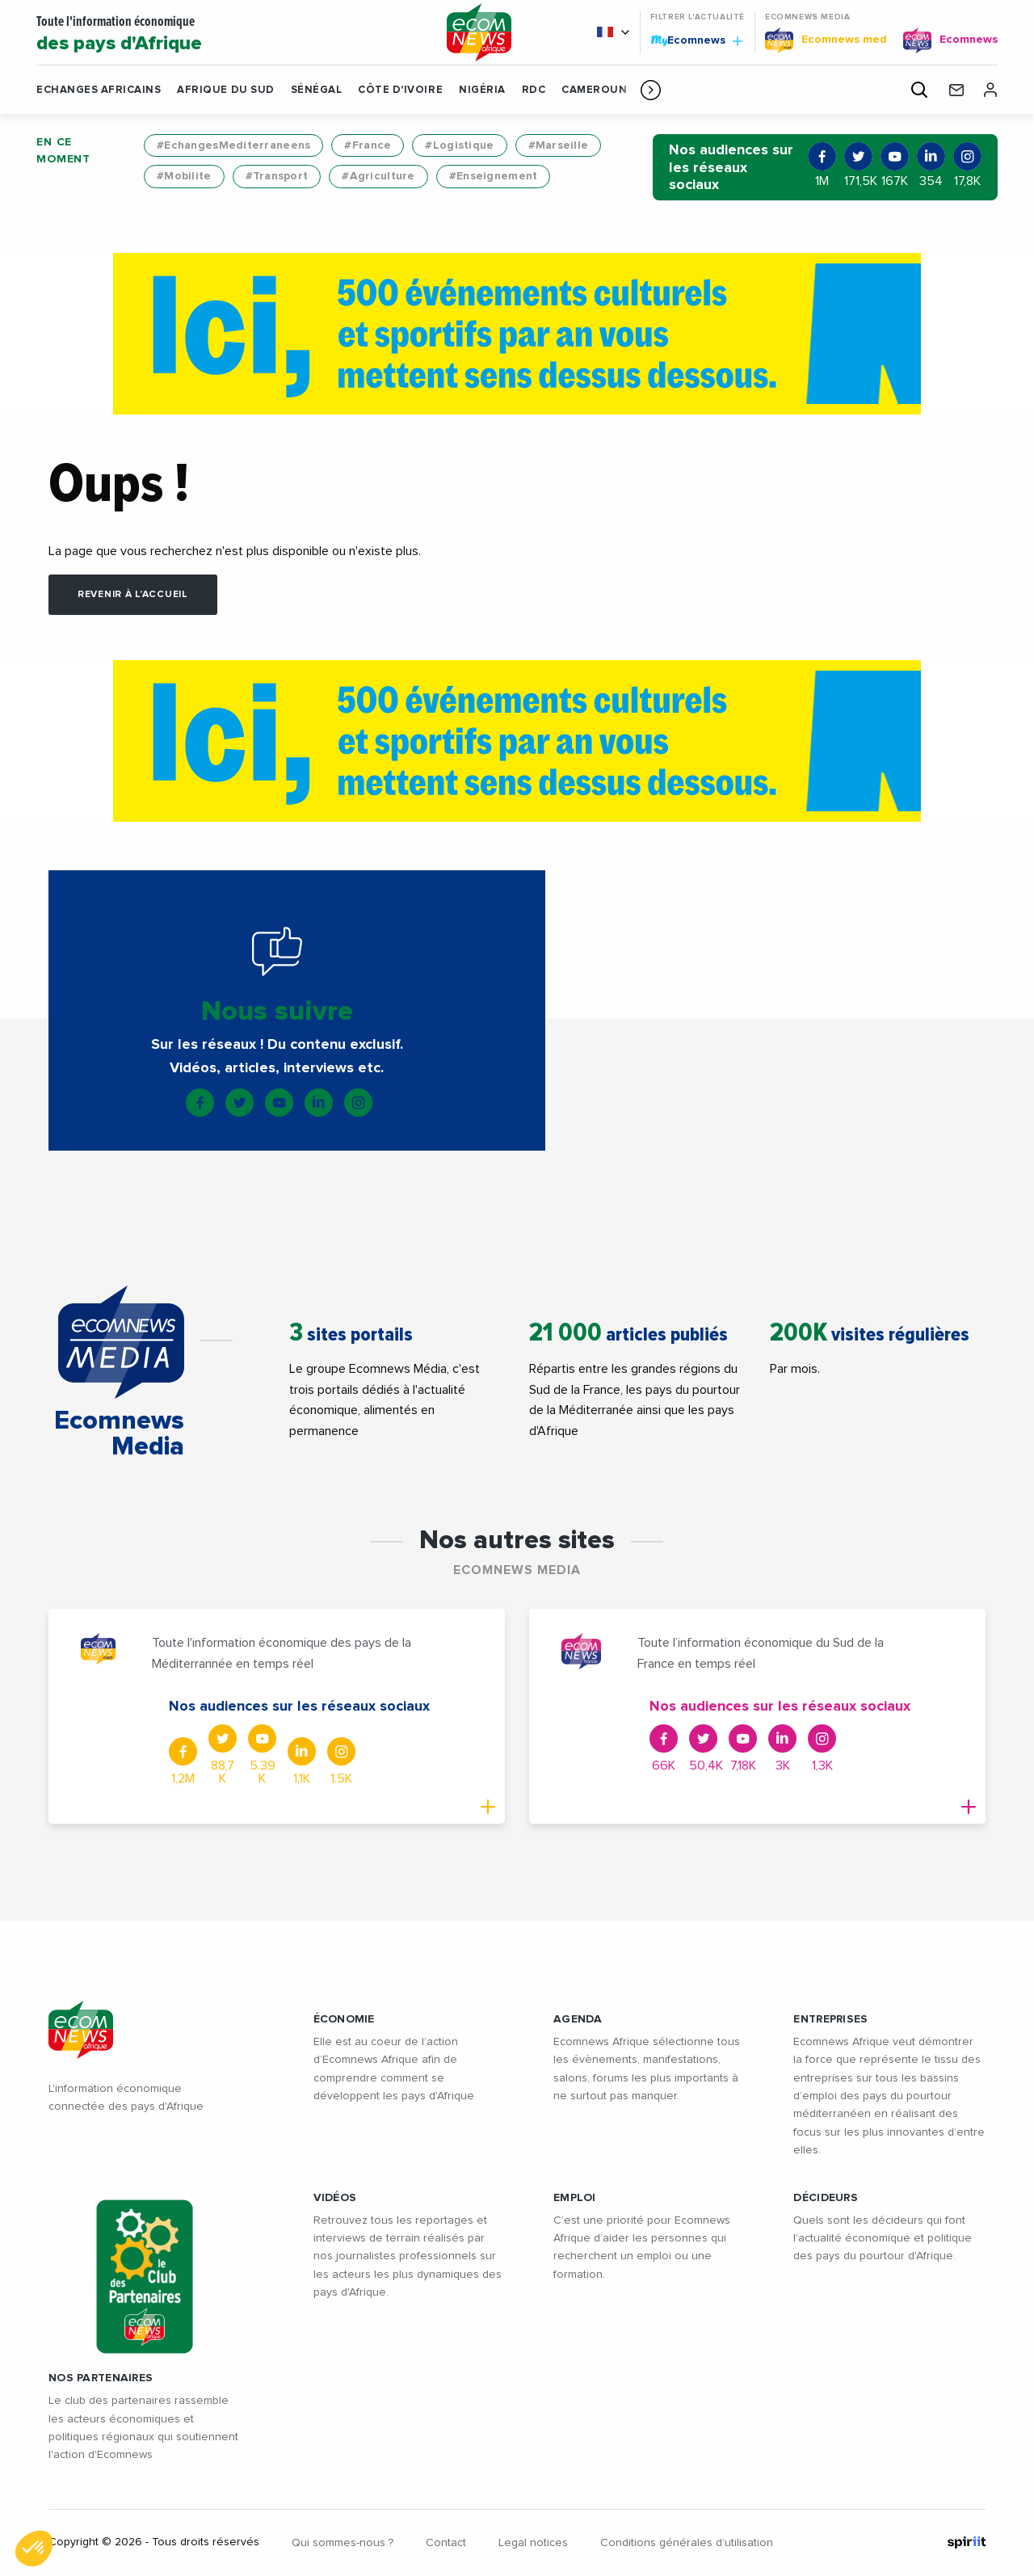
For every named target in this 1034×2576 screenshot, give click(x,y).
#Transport (277, 176)
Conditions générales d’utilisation (686, 2543)
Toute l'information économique (229, 35)
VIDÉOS (335, 2197)
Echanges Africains (98, 90)
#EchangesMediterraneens (233, 145)
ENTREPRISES (830, 2019)
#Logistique (459, 145)
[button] (651, 89)
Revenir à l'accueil (133, 595)
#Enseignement (493, 176)
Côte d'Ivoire (400, 90)
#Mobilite (184, 176)
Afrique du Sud (225, 90)
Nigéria (482, 90)
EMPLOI (574, 2197)
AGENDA (578, 2019)
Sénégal (317, 90)
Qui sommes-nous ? (342, 2543)
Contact (446, 2543)
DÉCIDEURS (825, 2197)
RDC (534, 90)
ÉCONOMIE (344, 2019)
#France (367, 145)
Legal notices (533, 2543)
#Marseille (558, 145)
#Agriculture (378, 176)
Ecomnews (696, 39)
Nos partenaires (100, 2378)
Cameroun (594, 90)
